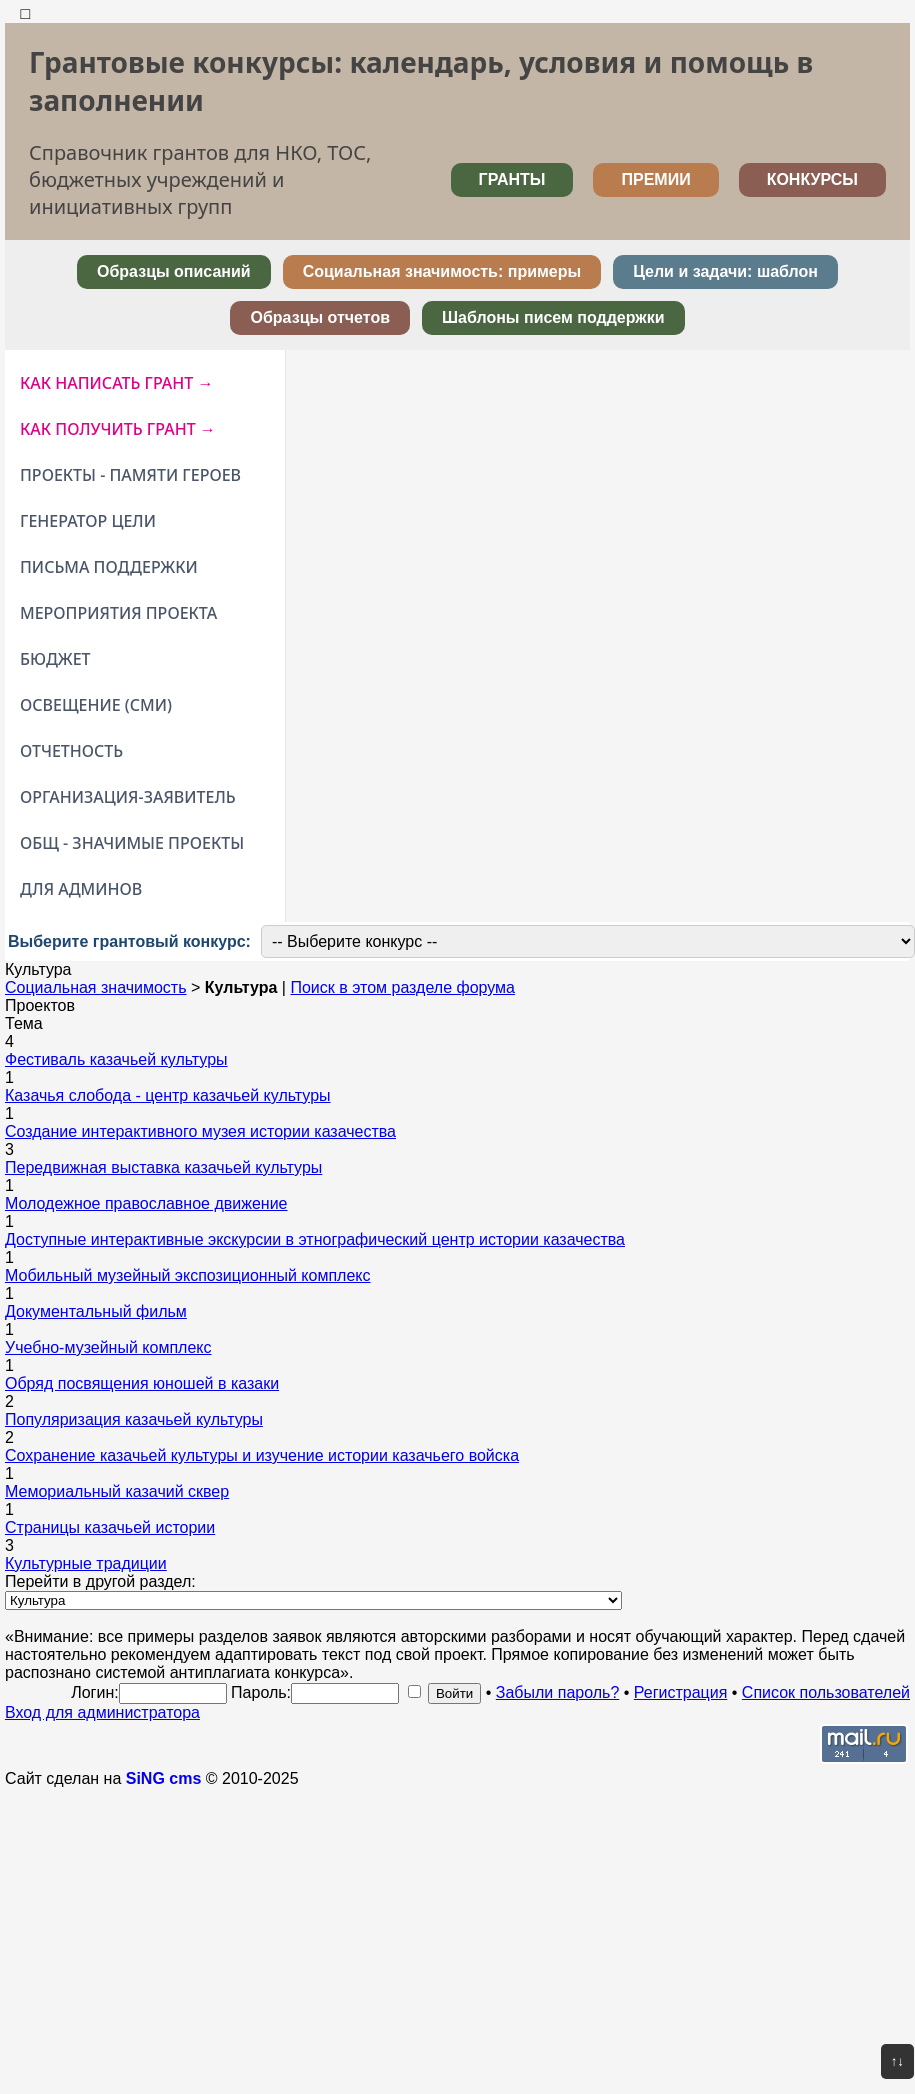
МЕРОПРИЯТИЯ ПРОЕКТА (118, 613)
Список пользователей (826, 1692)
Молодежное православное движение (146, 1203)
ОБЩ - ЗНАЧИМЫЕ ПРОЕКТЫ (132, 843)
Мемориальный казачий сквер (117, 1491)
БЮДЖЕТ (55, 659)
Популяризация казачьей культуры (134, 1419)
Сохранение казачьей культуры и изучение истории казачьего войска (262, 1455)
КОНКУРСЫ (812, 179)
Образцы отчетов (320, 317)
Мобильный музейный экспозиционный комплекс (188, 1275)
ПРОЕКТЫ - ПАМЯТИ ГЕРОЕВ (130, 475)
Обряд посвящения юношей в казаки (142, 1383)
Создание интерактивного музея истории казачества (200, 1131)
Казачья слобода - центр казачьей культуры (168, 1095)
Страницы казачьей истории (110, 1527)
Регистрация (681, 1692)
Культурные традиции (86, 1563)
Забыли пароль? (558, 1692)
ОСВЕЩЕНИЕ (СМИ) (96, 705)
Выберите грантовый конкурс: (129, 941)
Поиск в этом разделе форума (402, 987)
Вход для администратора (102, 1712)
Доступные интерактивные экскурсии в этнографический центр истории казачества (315, 1239)
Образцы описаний (174, 271)
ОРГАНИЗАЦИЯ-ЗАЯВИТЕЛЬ (128, 797)
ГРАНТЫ (512, 179)
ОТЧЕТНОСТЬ (71, 751)
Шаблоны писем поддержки (553, 317)
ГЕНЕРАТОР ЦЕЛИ (88, 521)
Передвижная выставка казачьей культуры (163, 1167)
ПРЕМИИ (655, 179)
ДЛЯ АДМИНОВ (81, 889)
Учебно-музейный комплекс (108, 1347)
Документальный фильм (96, 1311)
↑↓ (897, 2061)
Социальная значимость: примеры (442, 271)
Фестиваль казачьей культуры (116, 1059)
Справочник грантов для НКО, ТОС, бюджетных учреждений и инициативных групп (200, 179)
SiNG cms (164, 1778)
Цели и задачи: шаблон (725, 271)
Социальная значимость (96, 987)
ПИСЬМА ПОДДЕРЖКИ (109, 567)
